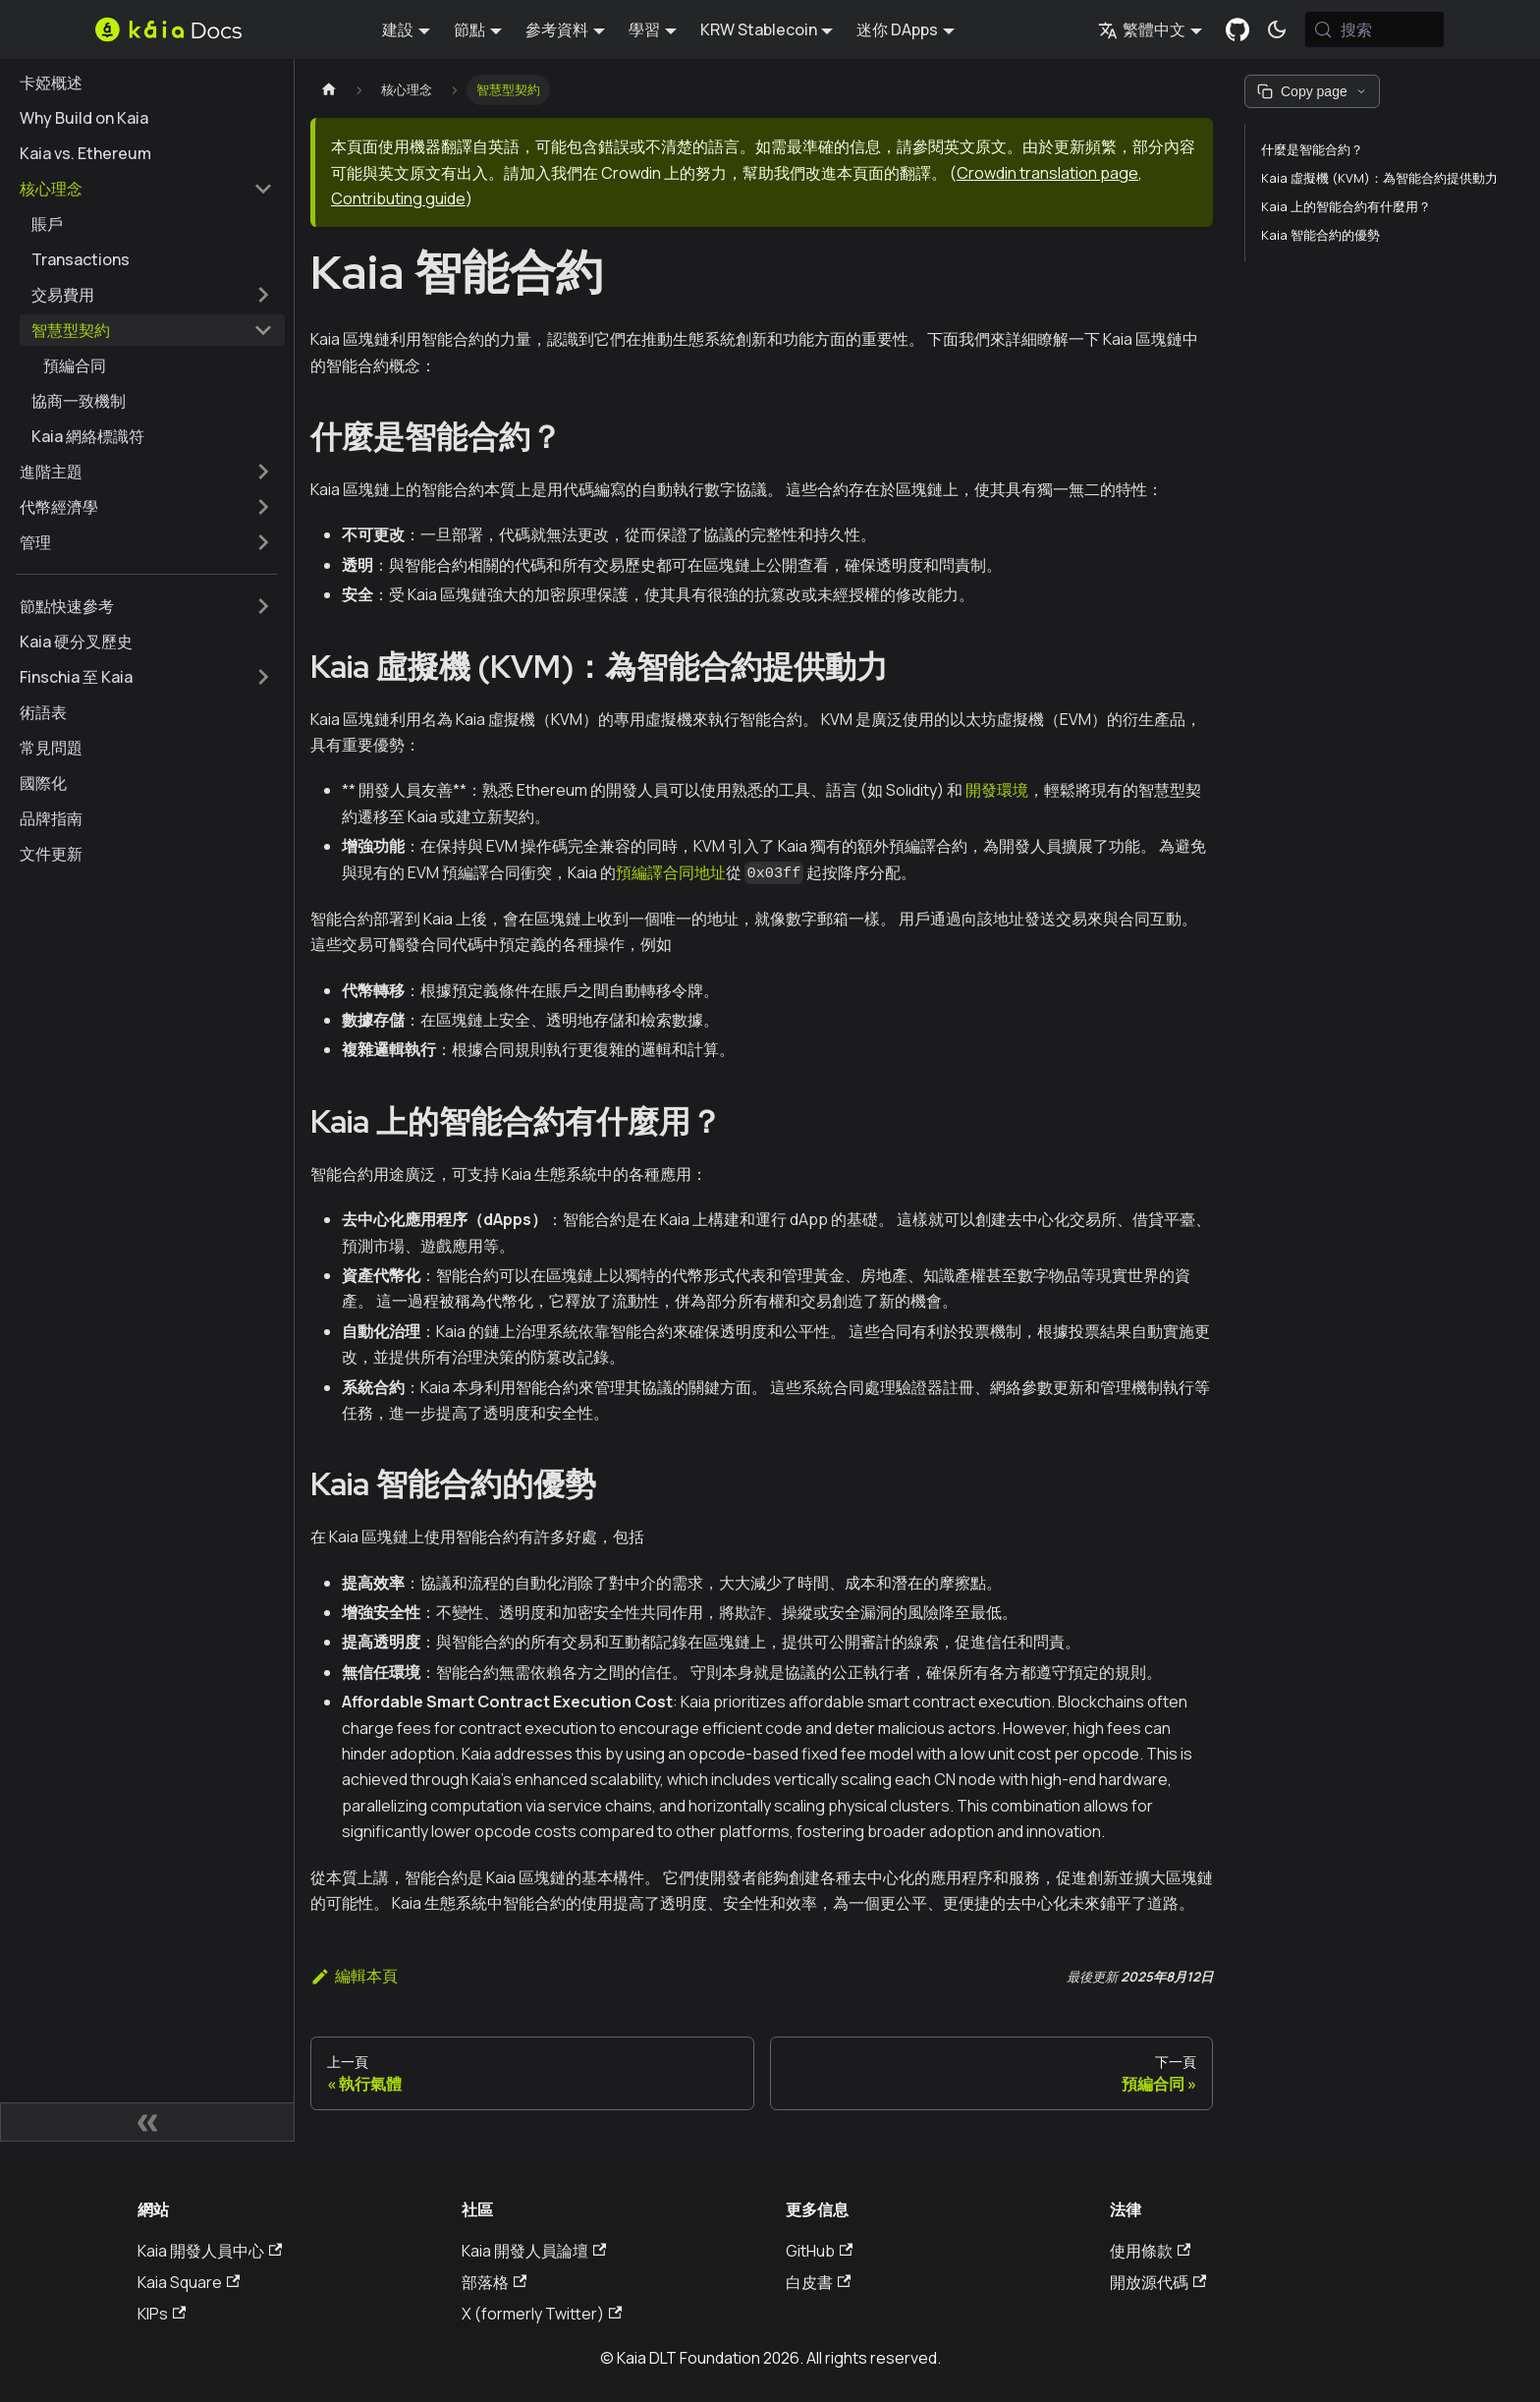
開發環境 (996, 790)
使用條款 (1150, 2251)
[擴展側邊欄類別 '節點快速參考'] (263, 606)
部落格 (494, 2282)
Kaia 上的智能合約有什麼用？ (1346, 206)
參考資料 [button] (556, 29)
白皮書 (818, 2282)
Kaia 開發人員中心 (210, 2251)
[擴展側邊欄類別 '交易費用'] (263, 294)
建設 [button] (397, 29)
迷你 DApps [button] (897, 29)
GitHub (819, 2251)
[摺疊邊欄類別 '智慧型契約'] (263, 330)
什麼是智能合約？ (1312, 149)
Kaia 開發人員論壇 (534, 2251)
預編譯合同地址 (671, 872)
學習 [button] (644, 29)
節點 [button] (469, 29)
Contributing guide (398, 198)
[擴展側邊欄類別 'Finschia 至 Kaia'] (263, 677)
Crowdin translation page (1047, 173)
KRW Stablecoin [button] (758, 29)
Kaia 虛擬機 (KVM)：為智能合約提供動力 (1379, 178)
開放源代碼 (1158, 2282)
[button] (146, 188)
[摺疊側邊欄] (147, 2122)
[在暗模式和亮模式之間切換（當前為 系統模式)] (1276, 29)
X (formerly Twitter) (542, 2313)
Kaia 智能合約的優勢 (1320, 235)
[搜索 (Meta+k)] (1374, 29)
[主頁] (329, 90)
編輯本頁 (354, 1975)
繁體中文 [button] (1141, 29)
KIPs (162, 2313)
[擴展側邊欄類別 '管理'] (263, 542)
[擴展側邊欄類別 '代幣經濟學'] (263, 507)
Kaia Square (189, 2282)
